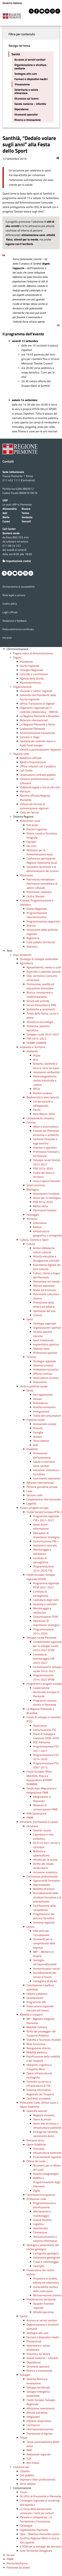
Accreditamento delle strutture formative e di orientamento (47, 1899)
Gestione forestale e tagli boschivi (45, 1142)
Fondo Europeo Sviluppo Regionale (40, 2405)
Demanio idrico (35, 2143)
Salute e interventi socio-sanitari (44, 1465)
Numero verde (11, 533)
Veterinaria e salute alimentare (26, 91)
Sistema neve (41, 1350)
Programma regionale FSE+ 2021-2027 (46, 1520)
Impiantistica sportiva (46, 1346)
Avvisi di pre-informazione (41, 1528)
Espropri (31, 842)
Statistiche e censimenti (40, 1010)
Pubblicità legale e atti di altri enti (40, 787)
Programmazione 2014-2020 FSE (43, 1570)
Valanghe (38, 2269)
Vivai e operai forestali (46, 1182)
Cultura (30, 1245)
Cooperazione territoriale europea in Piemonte (46, 1694)
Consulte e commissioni (34, 674)
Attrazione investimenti (40, 2411)
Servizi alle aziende (37, 1001)
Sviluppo (25, 2378)
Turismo (31, 1358)
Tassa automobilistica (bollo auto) (43, 2447)
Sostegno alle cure (25, 74)
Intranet (7, 638)
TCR (28, 2462)
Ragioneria (32, 938)
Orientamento (34, 2000)
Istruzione (32, 1828)
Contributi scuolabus (38, 2101)
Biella (5, 517)
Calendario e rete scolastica (43, 1838)
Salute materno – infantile (30, 104)
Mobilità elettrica (36, 2055)
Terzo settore (41, 1442)
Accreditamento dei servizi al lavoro (44, 1977)
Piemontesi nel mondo (46, 1283)
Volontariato (40, 2231)
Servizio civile (34, 1497)
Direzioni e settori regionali (36, 691)
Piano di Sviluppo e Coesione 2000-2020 (46, 1738)
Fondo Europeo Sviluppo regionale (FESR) (40, 1578)
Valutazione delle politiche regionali (42, 932)
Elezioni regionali (36, 829)
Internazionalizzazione (39, 2432)
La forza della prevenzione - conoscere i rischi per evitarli (37, 2514)
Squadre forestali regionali (43, 2309)
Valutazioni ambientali (46, 1073)
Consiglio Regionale (31, 670)
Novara (26, 509)
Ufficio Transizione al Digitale (37, 703)
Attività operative (43, 2315)
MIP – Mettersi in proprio (43, 1956)
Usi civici (31, 846)
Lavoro (30, 1929)
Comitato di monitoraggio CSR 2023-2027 (43, 1660)
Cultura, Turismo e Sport (34, 1241)
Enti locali (32, 825)
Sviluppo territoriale (38, 2390)
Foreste (31, 1123)
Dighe (36, 2193)
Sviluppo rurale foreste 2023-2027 (46, 1163)
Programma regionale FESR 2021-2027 (46, 1587)
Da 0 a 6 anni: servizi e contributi (46, 1847)
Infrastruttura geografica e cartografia (47, 1234)
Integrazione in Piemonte (42, 1801)
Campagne (26, 2529)
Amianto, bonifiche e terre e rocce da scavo (46, 1066)
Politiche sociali (35, 1421)
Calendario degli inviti (46, 1602)
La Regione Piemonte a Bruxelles (39, 716)
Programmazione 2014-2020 (43, 1633)
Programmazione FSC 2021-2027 (46, 1750)
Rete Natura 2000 (44, 1115)
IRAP (29, 2453)
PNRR (29, 1820)
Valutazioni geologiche (46, 2260)
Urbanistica (40, 1224)
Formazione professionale (42, 1878)
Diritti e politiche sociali (34, 1388)
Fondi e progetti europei (34, 1509)
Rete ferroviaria (35, 2046)
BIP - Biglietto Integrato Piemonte (40, 2023)
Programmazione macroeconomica (36, 915)
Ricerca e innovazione (27, 120)
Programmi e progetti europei (44, 1685)
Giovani (37, 1400)
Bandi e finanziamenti (33, 762)
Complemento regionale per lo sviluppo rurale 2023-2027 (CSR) (47, 1647)
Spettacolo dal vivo (44, 1312)
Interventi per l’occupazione (41, 1935)
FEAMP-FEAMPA (36, 1043)
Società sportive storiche (42, 1335)
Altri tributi (32, 2466)
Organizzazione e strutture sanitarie (30, 66)
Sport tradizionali (43, 1341)
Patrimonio (26, 875)
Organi (17, 657)
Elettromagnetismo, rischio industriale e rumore (45, 1081)
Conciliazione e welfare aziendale (40, 1990)
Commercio (33, 2428)
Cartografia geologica (46, 2256)
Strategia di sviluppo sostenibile (39, 960)
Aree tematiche (22, 955)
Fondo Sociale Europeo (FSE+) (44, 1513)
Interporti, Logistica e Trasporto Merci (39, 2069)
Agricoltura (26, 964)
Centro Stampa (35, 896)
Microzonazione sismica (47, 2298)
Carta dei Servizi (29, 813)
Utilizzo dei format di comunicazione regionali (34, 806)
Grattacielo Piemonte (32, 729)
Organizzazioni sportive (47, 1329)
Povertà (37, 1429)
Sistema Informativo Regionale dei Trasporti (40, 2095)
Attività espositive (44, 1287)
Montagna (32, 1190)
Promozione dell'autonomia (42, 1457)
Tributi (23, 2441)
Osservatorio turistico (46, 1379)
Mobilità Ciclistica (36, 2030)
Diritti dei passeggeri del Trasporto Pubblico (41, 2036)
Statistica (32, 947)
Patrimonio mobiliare (39, 892)
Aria (35, 1060)
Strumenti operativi (26, 114)
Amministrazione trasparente (37, 733)
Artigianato (33, 2420)
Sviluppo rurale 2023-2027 (42, 1035)
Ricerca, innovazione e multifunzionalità (39, 995)
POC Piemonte (41, 1744)
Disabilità (32, 1450)
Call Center (26, 771)
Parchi (37, 1110)
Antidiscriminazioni (44, 1408)
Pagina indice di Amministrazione (33, 653)
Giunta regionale (30, 666)
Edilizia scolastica (36, 1996)
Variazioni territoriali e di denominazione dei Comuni (42, 869)
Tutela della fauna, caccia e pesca (42, 1016)
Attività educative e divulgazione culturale (46, 1259)
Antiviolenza (40, 1404)
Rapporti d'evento (43, 2118)
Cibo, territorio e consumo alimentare (41, 978)
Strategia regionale (44, 1325)
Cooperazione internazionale (43, 1501)
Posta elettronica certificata (18, 629)
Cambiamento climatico (40, 1119)
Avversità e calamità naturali (43, 972)
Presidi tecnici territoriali (41, 2302)
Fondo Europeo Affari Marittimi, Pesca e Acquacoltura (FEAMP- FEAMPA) (39, 1780)
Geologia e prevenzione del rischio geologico (42, 2250)
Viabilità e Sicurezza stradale (43, 2042)
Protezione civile (36, 2202)
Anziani (37, 1438)
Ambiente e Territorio (32, 1048)
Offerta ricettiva (42, 1375)
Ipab (35, 1446)
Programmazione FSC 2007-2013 (46, 1767)
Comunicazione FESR (45, 1618)
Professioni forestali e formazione (46, 1155)
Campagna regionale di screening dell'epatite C (40, 2506)
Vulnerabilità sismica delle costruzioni (45, 2292)
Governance (40, 1727)
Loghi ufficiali (10, 612)
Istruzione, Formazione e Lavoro (39, 1824)
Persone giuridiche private (42, 1488)
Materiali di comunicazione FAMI (45, 1809)
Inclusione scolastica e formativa (46, 1473)
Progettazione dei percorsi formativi (43, 1918)
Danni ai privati (42, 2122)
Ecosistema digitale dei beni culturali (47, 1268)
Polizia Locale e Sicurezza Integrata (41, 836)
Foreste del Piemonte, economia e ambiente (46, 1134)
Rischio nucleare (42, 1094)
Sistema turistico (43, 1367)
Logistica (38, 2227)
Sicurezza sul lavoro (26, 98)
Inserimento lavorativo (46, 1480)
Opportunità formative (46, 1883)
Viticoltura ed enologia (39, 1022)
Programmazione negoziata (43, 922)
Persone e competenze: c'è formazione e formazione (36, 2523)
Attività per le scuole (45, 1862)
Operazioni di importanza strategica (46, 1536)
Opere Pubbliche (36, 2147)
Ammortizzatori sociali (46, 1971)
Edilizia (37, 1228)
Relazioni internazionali (34, 720)
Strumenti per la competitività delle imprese (44, 1945)
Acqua (36, 1056)
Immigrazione (41, 1413)
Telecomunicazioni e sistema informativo (45, 2241)
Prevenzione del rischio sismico (40, 2275)
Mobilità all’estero (44, 1891)
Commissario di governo (40, 2197)
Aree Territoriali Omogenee (36, 2554)
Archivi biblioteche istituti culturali (44, 1251)
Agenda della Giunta (32, 678)
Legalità (31, 1505)
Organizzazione (22, 687)
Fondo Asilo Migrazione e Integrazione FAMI (41, 1792)
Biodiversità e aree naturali (42, 1098)
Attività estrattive (37, 2416)
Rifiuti (36, 1089)
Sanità (16, 54)
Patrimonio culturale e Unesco (46, 1297)
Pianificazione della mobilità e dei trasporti (43, 2061)
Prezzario (38, 2151)
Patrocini (25, 792)
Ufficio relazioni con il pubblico (38, 766)
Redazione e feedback (14, 621)
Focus (23, 2495)
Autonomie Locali (30, 821)
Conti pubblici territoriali (40, 943)
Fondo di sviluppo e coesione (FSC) (43, 1721)
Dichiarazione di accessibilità (18, 587)
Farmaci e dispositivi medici (31, 79)
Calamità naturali (36, 2114)
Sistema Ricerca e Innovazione (37, 2384)
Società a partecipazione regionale (40, 750)
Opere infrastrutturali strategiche (39, 2078)
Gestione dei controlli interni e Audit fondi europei (38, 743)
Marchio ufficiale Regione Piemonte (35, 798)
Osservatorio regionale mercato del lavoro (40, 2011)
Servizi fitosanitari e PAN (41, 1006)
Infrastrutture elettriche (47, 2155)
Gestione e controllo (45, 1547)
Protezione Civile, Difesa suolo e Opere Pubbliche (39, 2107)
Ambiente (32, 1052)
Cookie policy (9, 604)
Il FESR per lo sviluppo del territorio (41, 2550)
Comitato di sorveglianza (40, 1562)
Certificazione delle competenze (44, 1910)
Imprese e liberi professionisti (37, 2483)
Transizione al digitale (39, 2437)
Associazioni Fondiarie (46, 1194)
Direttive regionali (44, 1925)
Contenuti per (21, 2470)
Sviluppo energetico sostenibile (38, 2397)
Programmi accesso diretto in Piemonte (45, 1704)
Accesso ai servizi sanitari (29, 59)
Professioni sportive (45, 1354)
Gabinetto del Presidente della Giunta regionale (38, 697)
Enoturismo (40, 1383)
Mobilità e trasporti (31, 2017)
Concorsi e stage (30, 737)
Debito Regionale (36, 909)
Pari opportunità (43, 1396)
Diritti (29, 1392)
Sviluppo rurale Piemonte (41, 1639)
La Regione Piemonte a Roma (37, 724)
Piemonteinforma (30, 682)
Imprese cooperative (38, 2424)
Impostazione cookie (16, 561)
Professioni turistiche (46, 1371)
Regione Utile (21, 754)
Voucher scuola (42, 1832)
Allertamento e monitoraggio (42, 2216)
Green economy (35, 1186)
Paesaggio (32, 1215)
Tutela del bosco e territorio (44, 1176)
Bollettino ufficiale (31, 758)
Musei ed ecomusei (44, 1291)
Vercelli (26, 521)
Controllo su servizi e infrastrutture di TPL (38, 2086)
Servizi (11, 2558)
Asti (4, 513)
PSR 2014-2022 (36, 1039)
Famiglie (38, 1434)
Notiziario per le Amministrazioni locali (39, 852)
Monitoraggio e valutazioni (42, 1553)
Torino (25, 513)
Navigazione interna (38, 2050)
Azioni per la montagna (47, 1199)
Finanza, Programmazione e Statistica (36, 903)
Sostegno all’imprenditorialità (45, 1964)
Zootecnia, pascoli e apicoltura (38, 1029)
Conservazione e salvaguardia (43, 1104)
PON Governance (36, 1816)
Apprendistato (41, 1887)
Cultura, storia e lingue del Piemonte (46, 1276)
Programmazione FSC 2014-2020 (46, 1759)
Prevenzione (22, 84)
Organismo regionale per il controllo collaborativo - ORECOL (39, 710)
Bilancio (31, 926)
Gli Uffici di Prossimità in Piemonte (40, 2500)
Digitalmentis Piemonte (34, 2533)
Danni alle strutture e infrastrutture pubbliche (47, 2128)
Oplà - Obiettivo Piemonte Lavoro (40, 2537)
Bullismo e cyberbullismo (41, 1855)
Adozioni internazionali (40, 1484)
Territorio (31, 1220)
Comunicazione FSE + (46, 1543)
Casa (29, 1492)
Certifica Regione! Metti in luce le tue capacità (39, 2544)
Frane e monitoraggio (46, 2265)
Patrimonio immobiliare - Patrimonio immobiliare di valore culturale (41, 884)
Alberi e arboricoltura (45, 1127)
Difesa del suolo (36, 2164)
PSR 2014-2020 (43, 1169)
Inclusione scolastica (45, 1874)
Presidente (26, 661)
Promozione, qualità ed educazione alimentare (40, 987)
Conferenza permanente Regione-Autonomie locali (41, 861)
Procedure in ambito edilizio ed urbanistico (46, 2283)
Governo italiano (12, 3)
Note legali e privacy (13, 595)
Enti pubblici (27, 2479)
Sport (29, 1320)
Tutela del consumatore (47, 1417)
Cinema (37, 1316)
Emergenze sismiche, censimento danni (45, 2137)
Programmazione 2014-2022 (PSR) (43, 1679)
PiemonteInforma (17, 2567)
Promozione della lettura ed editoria (44, 1305)
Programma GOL (36, 2004)
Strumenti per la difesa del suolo (47, 2170)
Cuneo (6, 521)
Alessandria (9, 509)
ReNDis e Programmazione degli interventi (46, 2185)
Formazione (40, 2235)
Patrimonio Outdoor (45, 1211)
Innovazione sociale (44, 1425)
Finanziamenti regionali (47, 2160)
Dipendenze (21, 109)
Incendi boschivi (42, 2223)
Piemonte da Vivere (18, 2571)
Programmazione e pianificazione (44, 2208)
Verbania (27, 517)
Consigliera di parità (45, 1983)
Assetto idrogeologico (46, 2176)
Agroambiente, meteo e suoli (43, 968)
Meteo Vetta (40, 1207)
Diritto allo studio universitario (43, 1868)
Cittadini (25, 2474)
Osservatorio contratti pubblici (38, 775)
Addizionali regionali (38, 2458)
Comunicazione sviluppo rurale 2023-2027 (47, 1671)
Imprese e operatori (45, 1148)
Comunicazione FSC (44, 1732)
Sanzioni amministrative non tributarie (37, 781)
